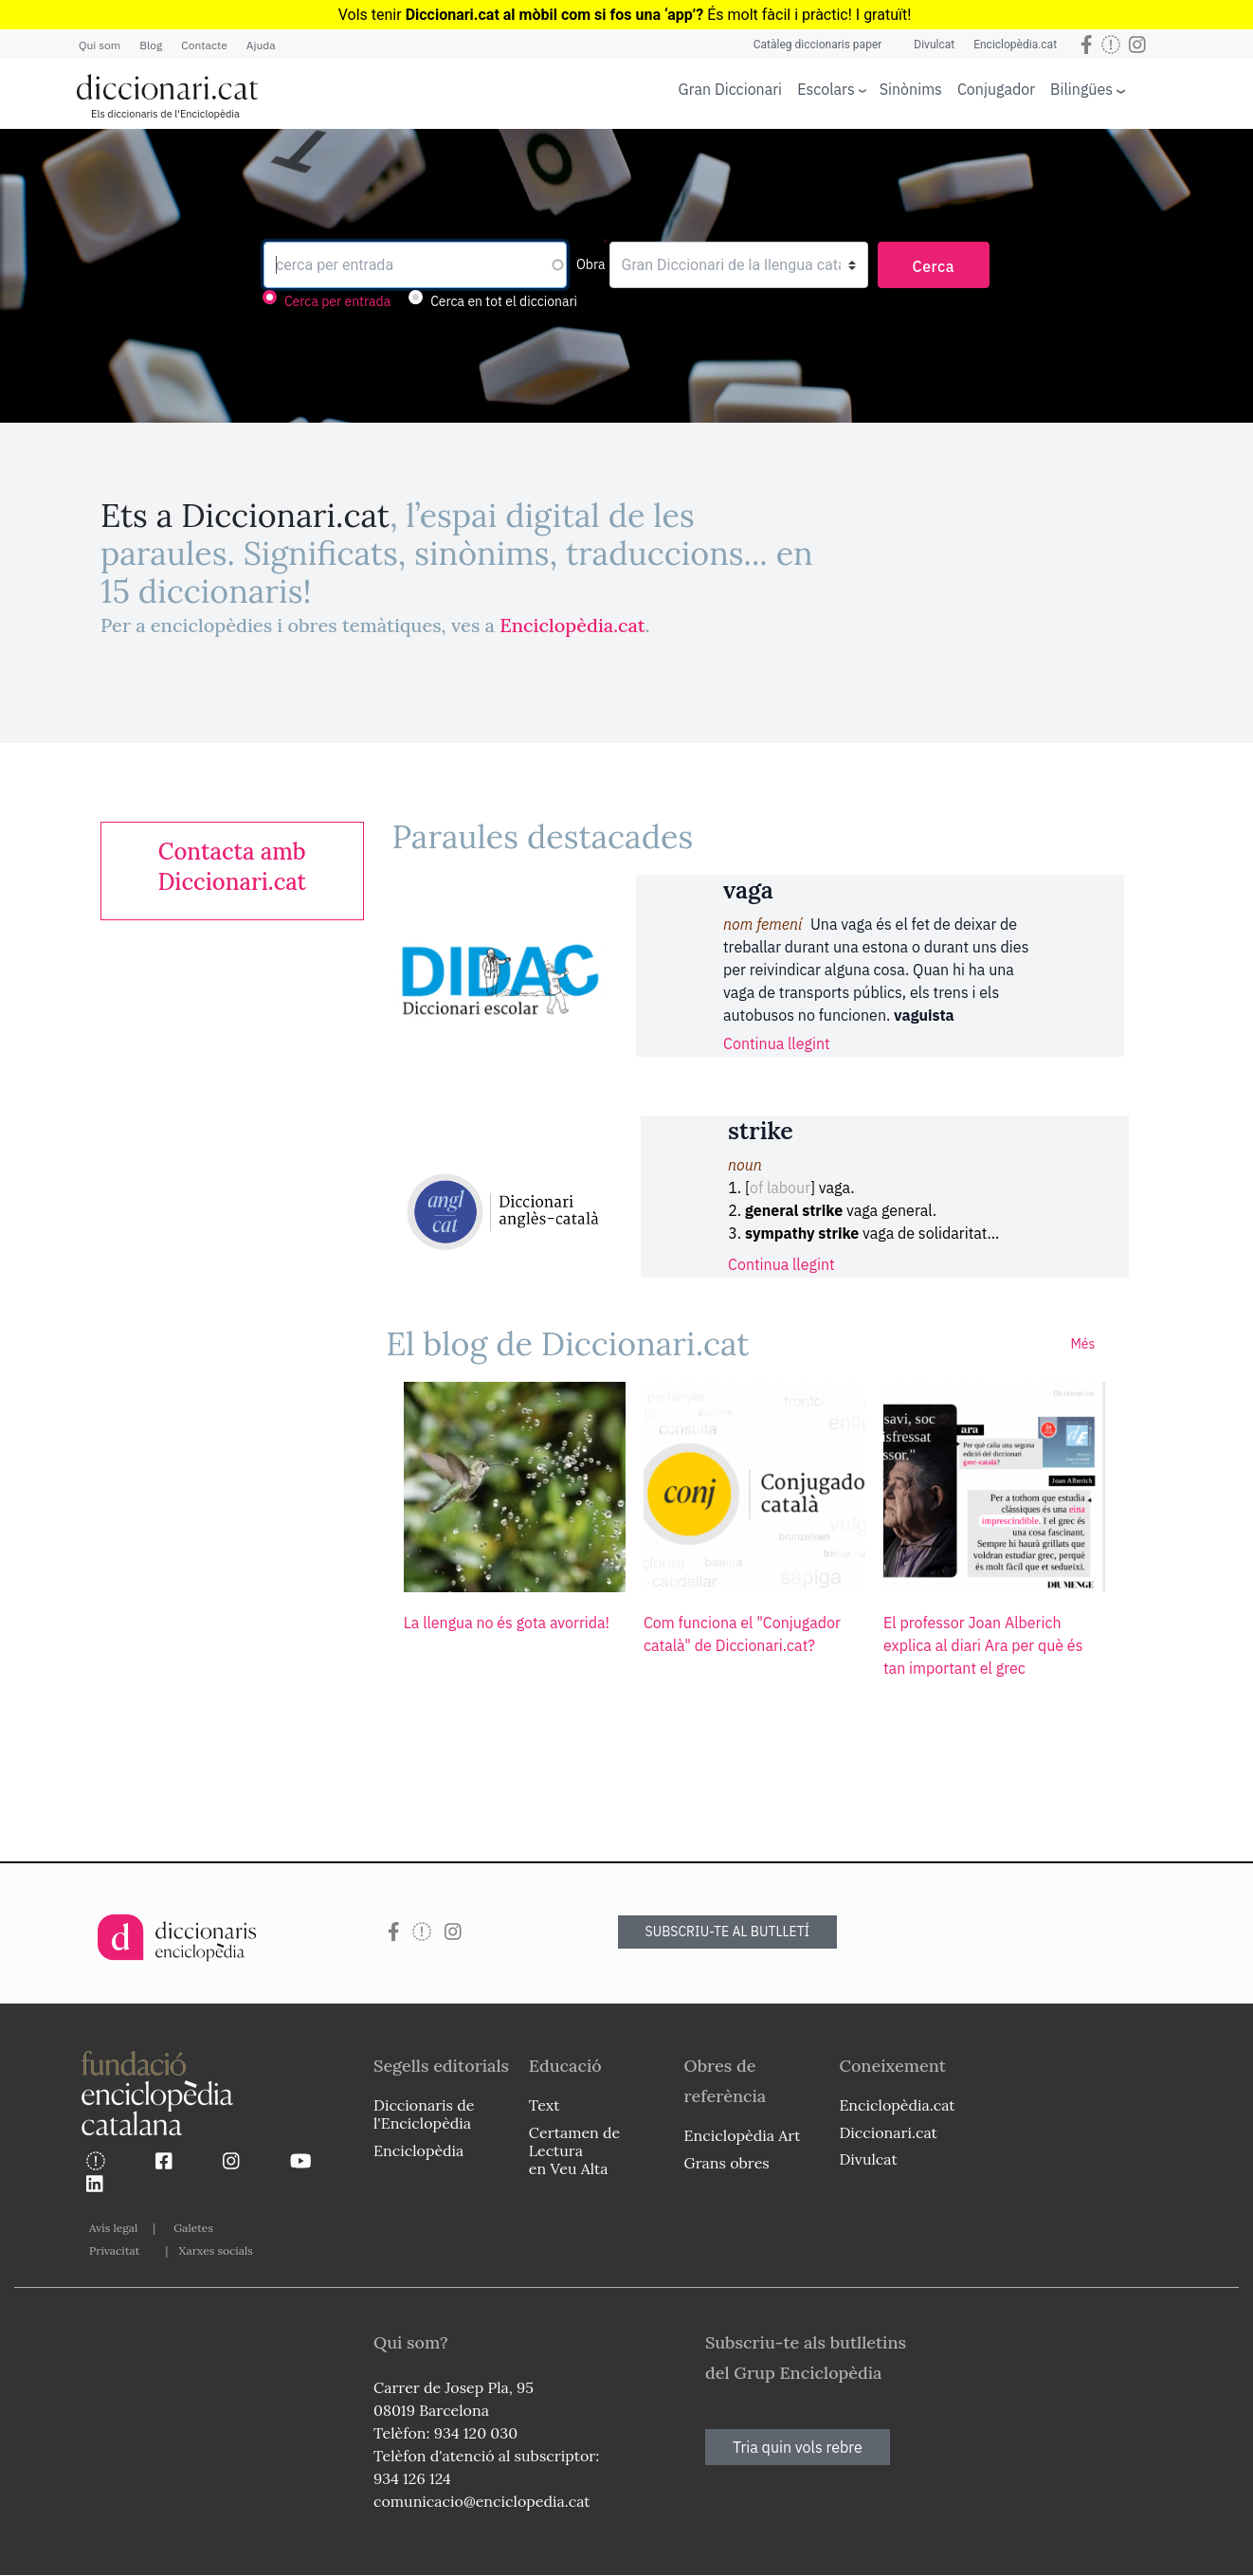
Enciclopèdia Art (742, 2135)
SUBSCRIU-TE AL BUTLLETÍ (727, 1931)
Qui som (99, 45)
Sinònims (911, 89)
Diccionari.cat (887, 2132)
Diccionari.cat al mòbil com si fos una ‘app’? (555, 15)
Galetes (193, 2228)
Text (544, 2104)
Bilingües (1081, 89)
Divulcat (934, 44)
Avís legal (113, 2228)
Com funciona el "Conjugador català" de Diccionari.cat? (742, 1634)
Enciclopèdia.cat (1015, 44)
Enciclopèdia (418, 2150)
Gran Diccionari (731, 89)
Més (1082, 1343)
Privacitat (114, 2250)
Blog (150, 45)
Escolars (826, 89)
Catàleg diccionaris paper (818, 44)
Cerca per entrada (337, 301)
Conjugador (996, 89)
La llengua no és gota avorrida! (506, 1622)
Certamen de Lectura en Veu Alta (574, 2150)
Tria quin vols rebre (798, 2447)
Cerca (934, 266)
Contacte (204, 45)
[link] (232, 867)
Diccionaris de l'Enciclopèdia (423, 2113)
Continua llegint (776, 1043)
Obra (591, 264)
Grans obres (727, 2162)
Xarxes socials (215, 2250)
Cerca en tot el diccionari (503, 301)
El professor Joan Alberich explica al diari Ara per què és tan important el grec (982, 1645)
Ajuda (261, 45)
